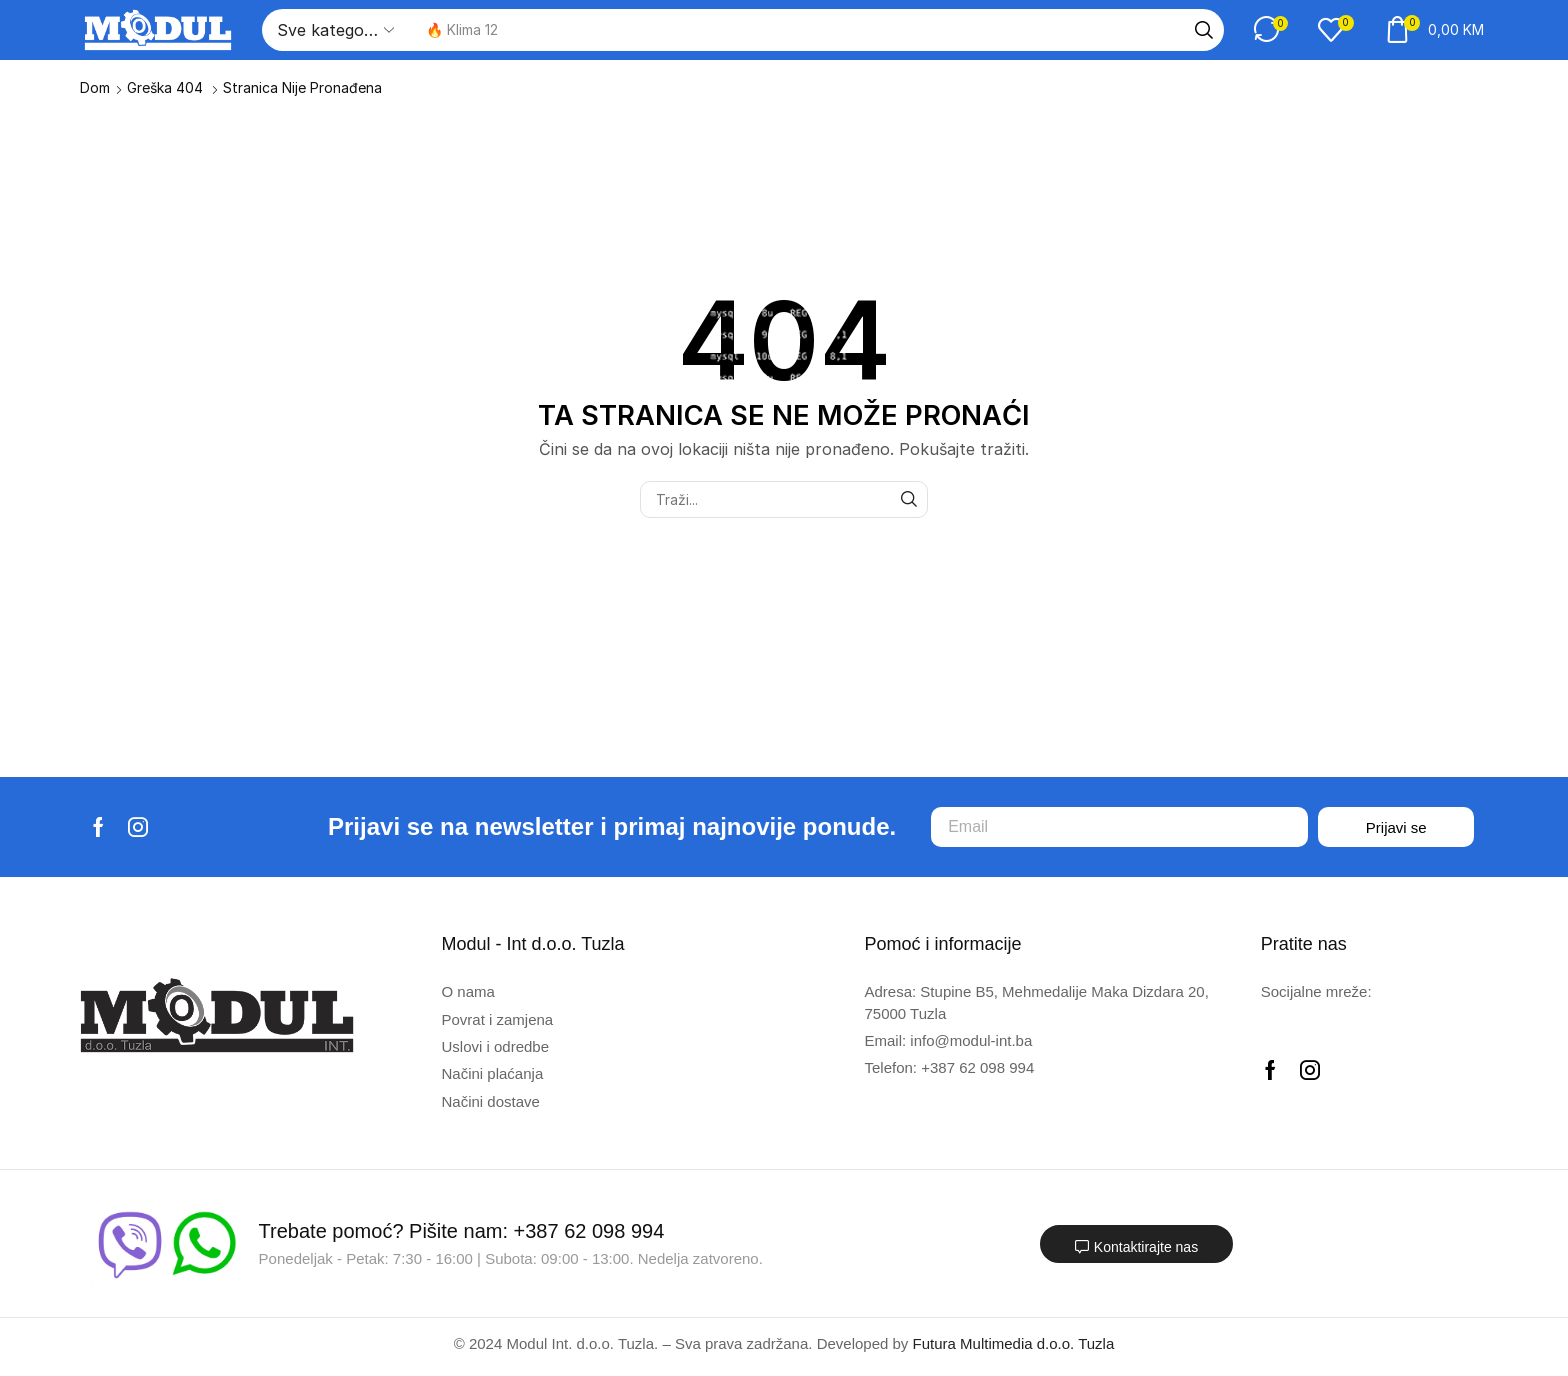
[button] (1271, 29)
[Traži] (1204, 30)
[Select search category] (334, 30)
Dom (95, 87)
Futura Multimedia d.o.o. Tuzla (1014, 1343)
